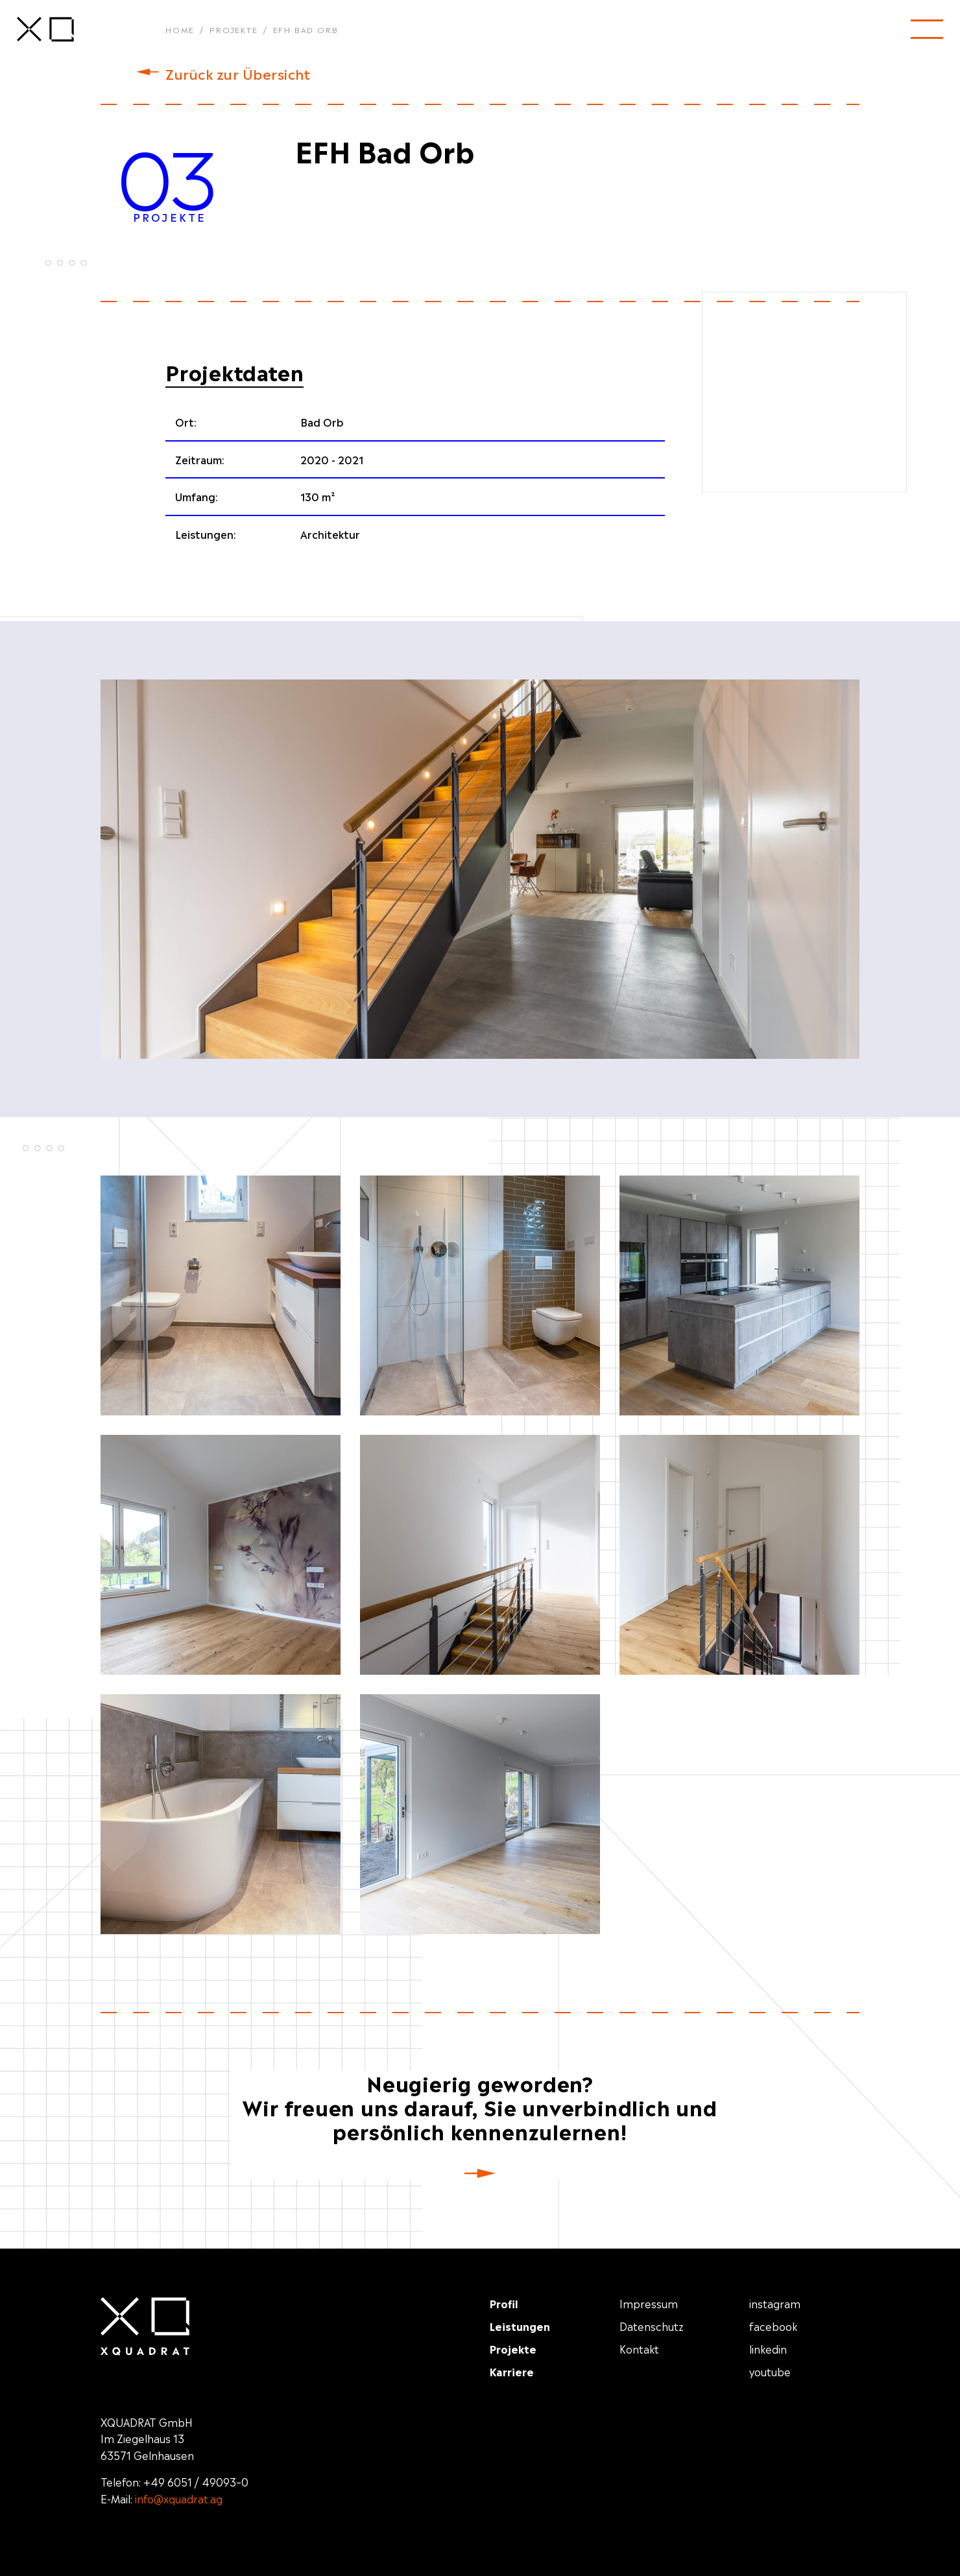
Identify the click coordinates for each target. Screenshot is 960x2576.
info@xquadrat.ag (178, 2498)
